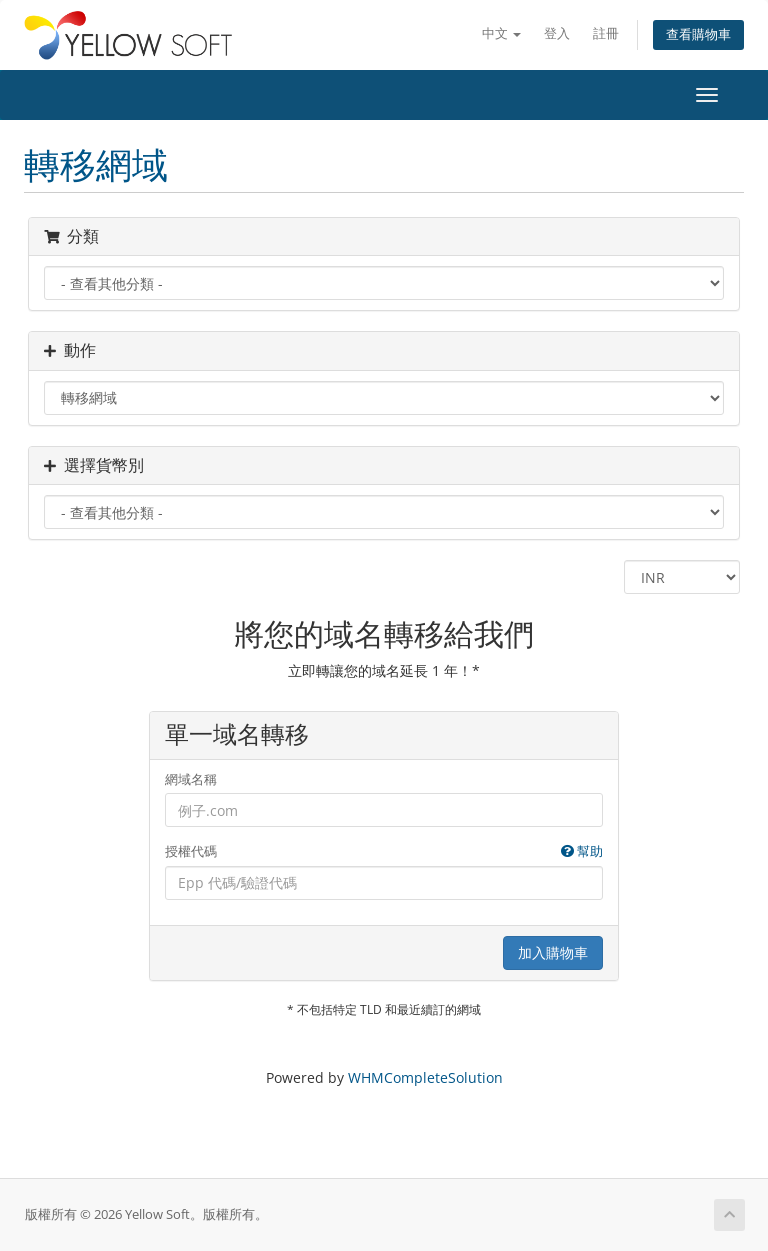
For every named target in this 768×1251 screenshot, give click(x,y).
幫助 (582, 851)
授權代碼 (384, 851)
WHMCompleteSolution (425, 1077)
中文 (501, 33)
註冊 (606, 33)
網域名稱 (191, 779)
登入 (557, 33)
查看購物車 (698, 34)
